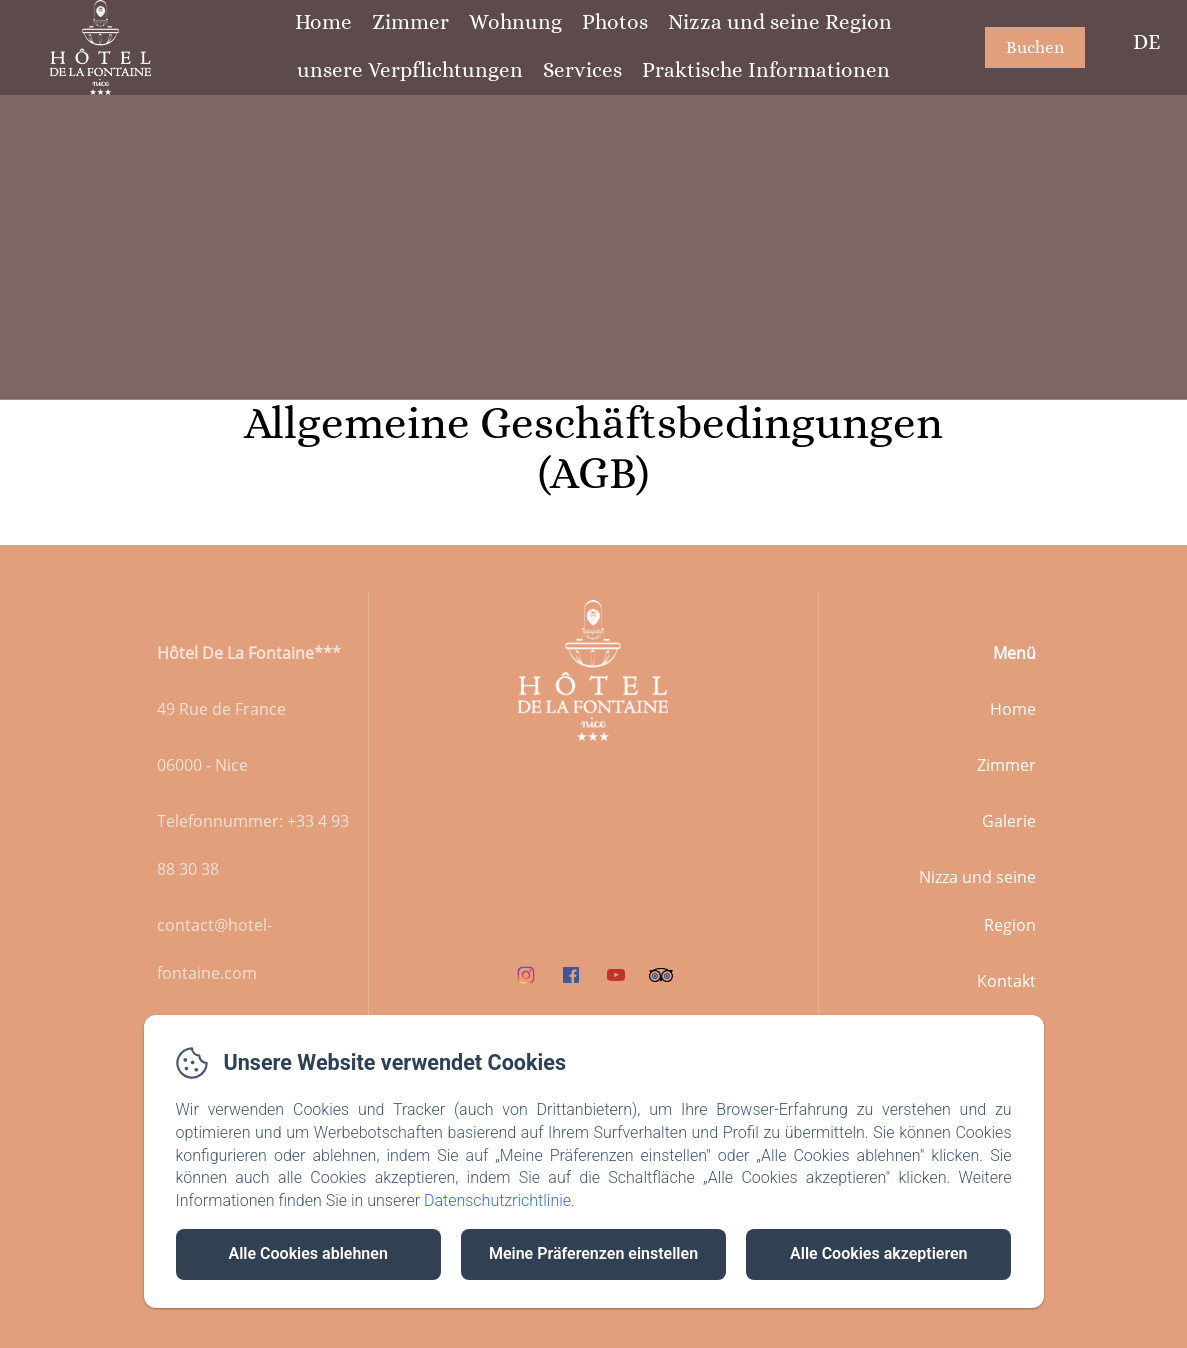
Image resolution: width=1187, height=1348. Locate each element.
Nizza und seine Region (780, 22)
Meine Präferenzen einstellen (593, 1253)
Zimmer (410, 22)
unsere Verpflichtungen (410, 70)
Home (323, 22)
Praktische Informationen (766, 70)
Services (582, 70)
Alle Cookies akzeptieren (878, 1253)
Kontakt (1006, 981)
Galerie (1009, 821)
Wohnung (515, 22)
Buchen (1035, 47)
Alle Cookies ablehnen (307, 1253)
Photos (615, 22)
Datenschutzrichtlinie (497, 1200)
